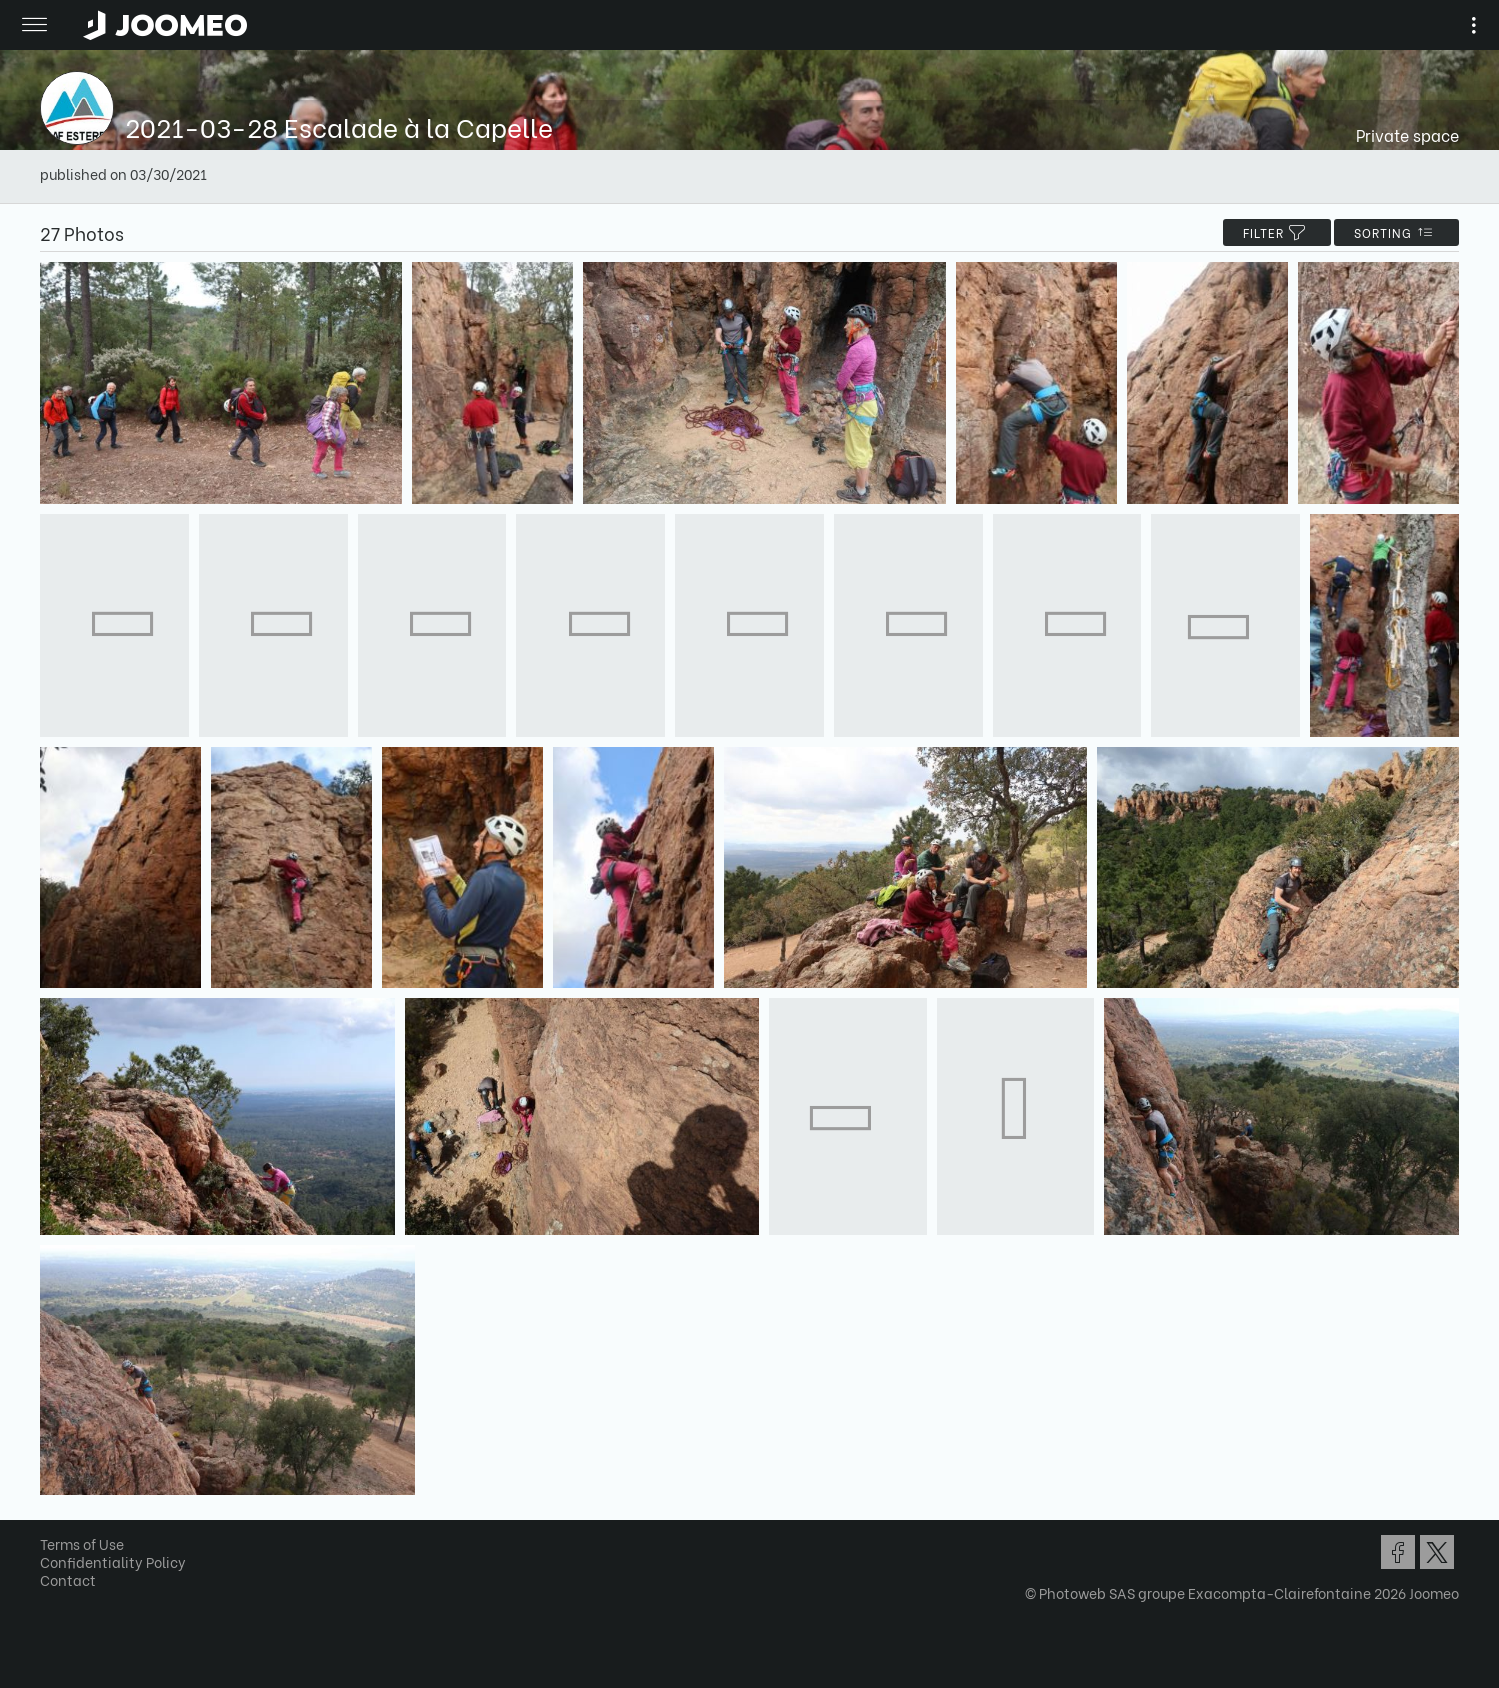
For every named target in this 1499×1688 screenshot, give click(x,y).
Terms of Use (82, 1543)
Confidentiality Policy (113, 1561)
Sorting (1396, 232)
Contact (68, 1579)
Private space (1407, 134)
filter (1277, 232)
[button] (53, 1585)
